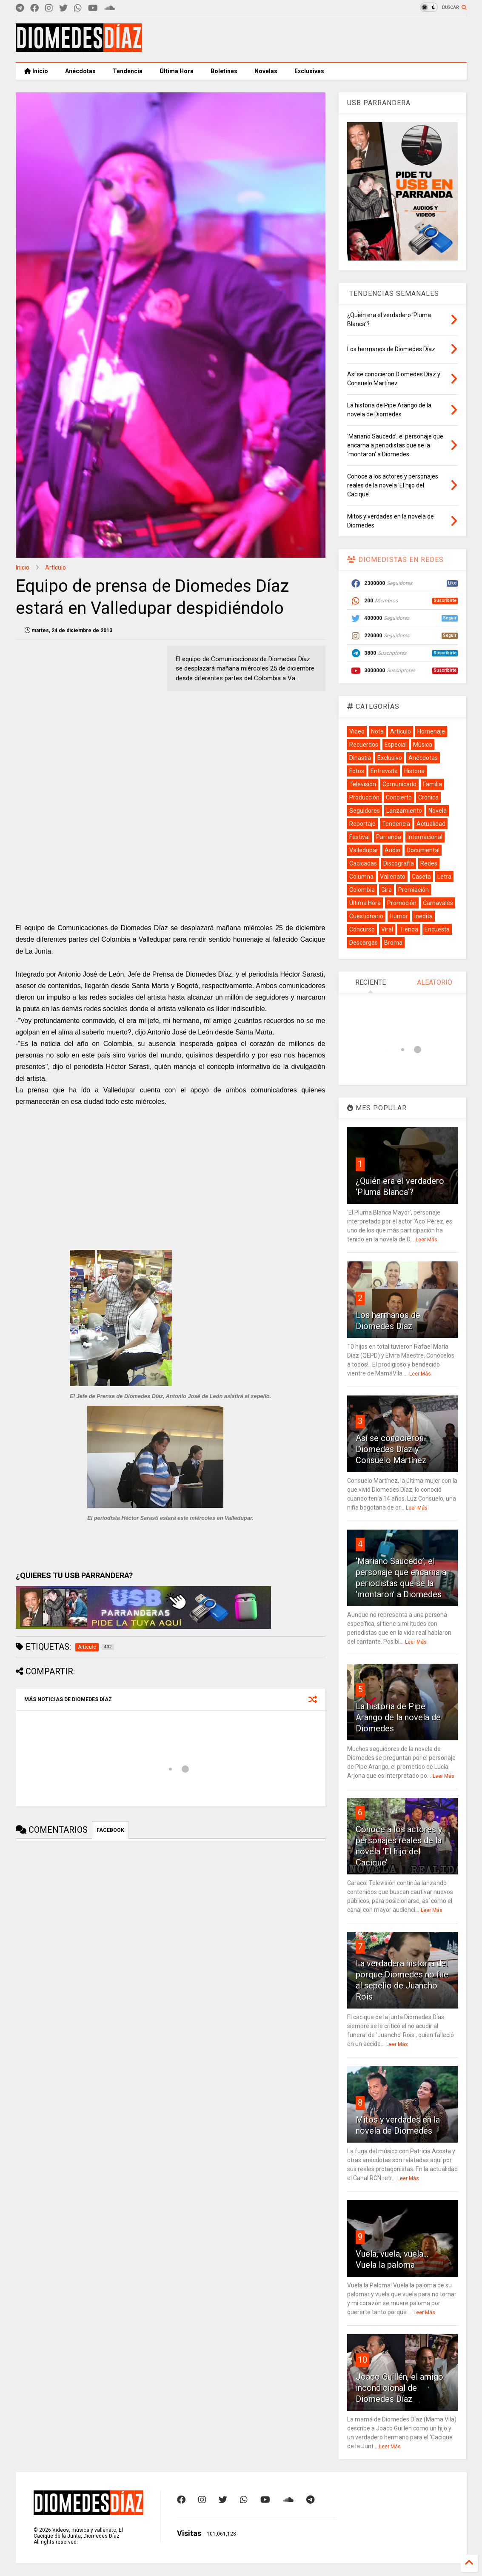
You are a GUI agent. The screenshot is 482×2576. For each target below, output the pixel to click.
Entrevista (384, 771)
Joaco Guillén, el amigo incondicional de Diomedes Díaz (399, 2388)
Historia (414, 771)
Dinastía (360, 757)
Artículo (55, 567)
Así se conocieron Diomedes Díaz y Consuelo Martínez (391, 1449)
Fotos (356, 771)
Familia (432, 784)
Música (422, 744)
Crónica (428, 797)
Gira (386, 889)
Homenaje (431, 731)
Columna (361, 876)
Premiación (413, 889)
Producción (364, 797)
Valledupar (363, 850)
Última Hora (177, 71)
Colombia (362, 889)
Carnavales (438, 903)
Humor (399, 916)
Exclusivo (389, 757)
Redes (428, 863)
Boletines (224, 71)
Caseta (421, 876)
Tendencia (128, 71)
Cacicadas (363, 863)
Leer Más (426, 1240)
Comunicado (399, 784)
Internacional (425, 837)
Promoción (401, 903)
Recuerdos (363, 744)
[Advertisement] (312, 39)
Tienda (408, 929)
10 (362, 2360)
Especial (396, 744)
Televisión (362, 784)
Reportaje (362, 823)
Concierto (399, 797)
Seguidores (364, 810)
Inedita (423, 916)
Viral (387, 929)
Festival (359, 837)
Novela (437, 810)
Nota (377, 731)
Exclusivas (309, 71)
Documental (423, 850)
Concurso (362, 929)
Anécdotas (80, 71)
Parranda (388, 837)
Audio (392, 850)
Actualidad (430, 823)
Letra (444, 876)
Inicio (36, 71)
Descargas (363, 942)
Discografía (398, 863)
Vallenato (392, 876)
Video (357, 731)
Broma (393, 942)
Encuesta (437, 929)
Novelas (265, 71)
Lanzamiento (404, 810)
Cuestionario (366, 916)
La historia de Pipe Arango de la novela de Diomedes (398, 1717)
